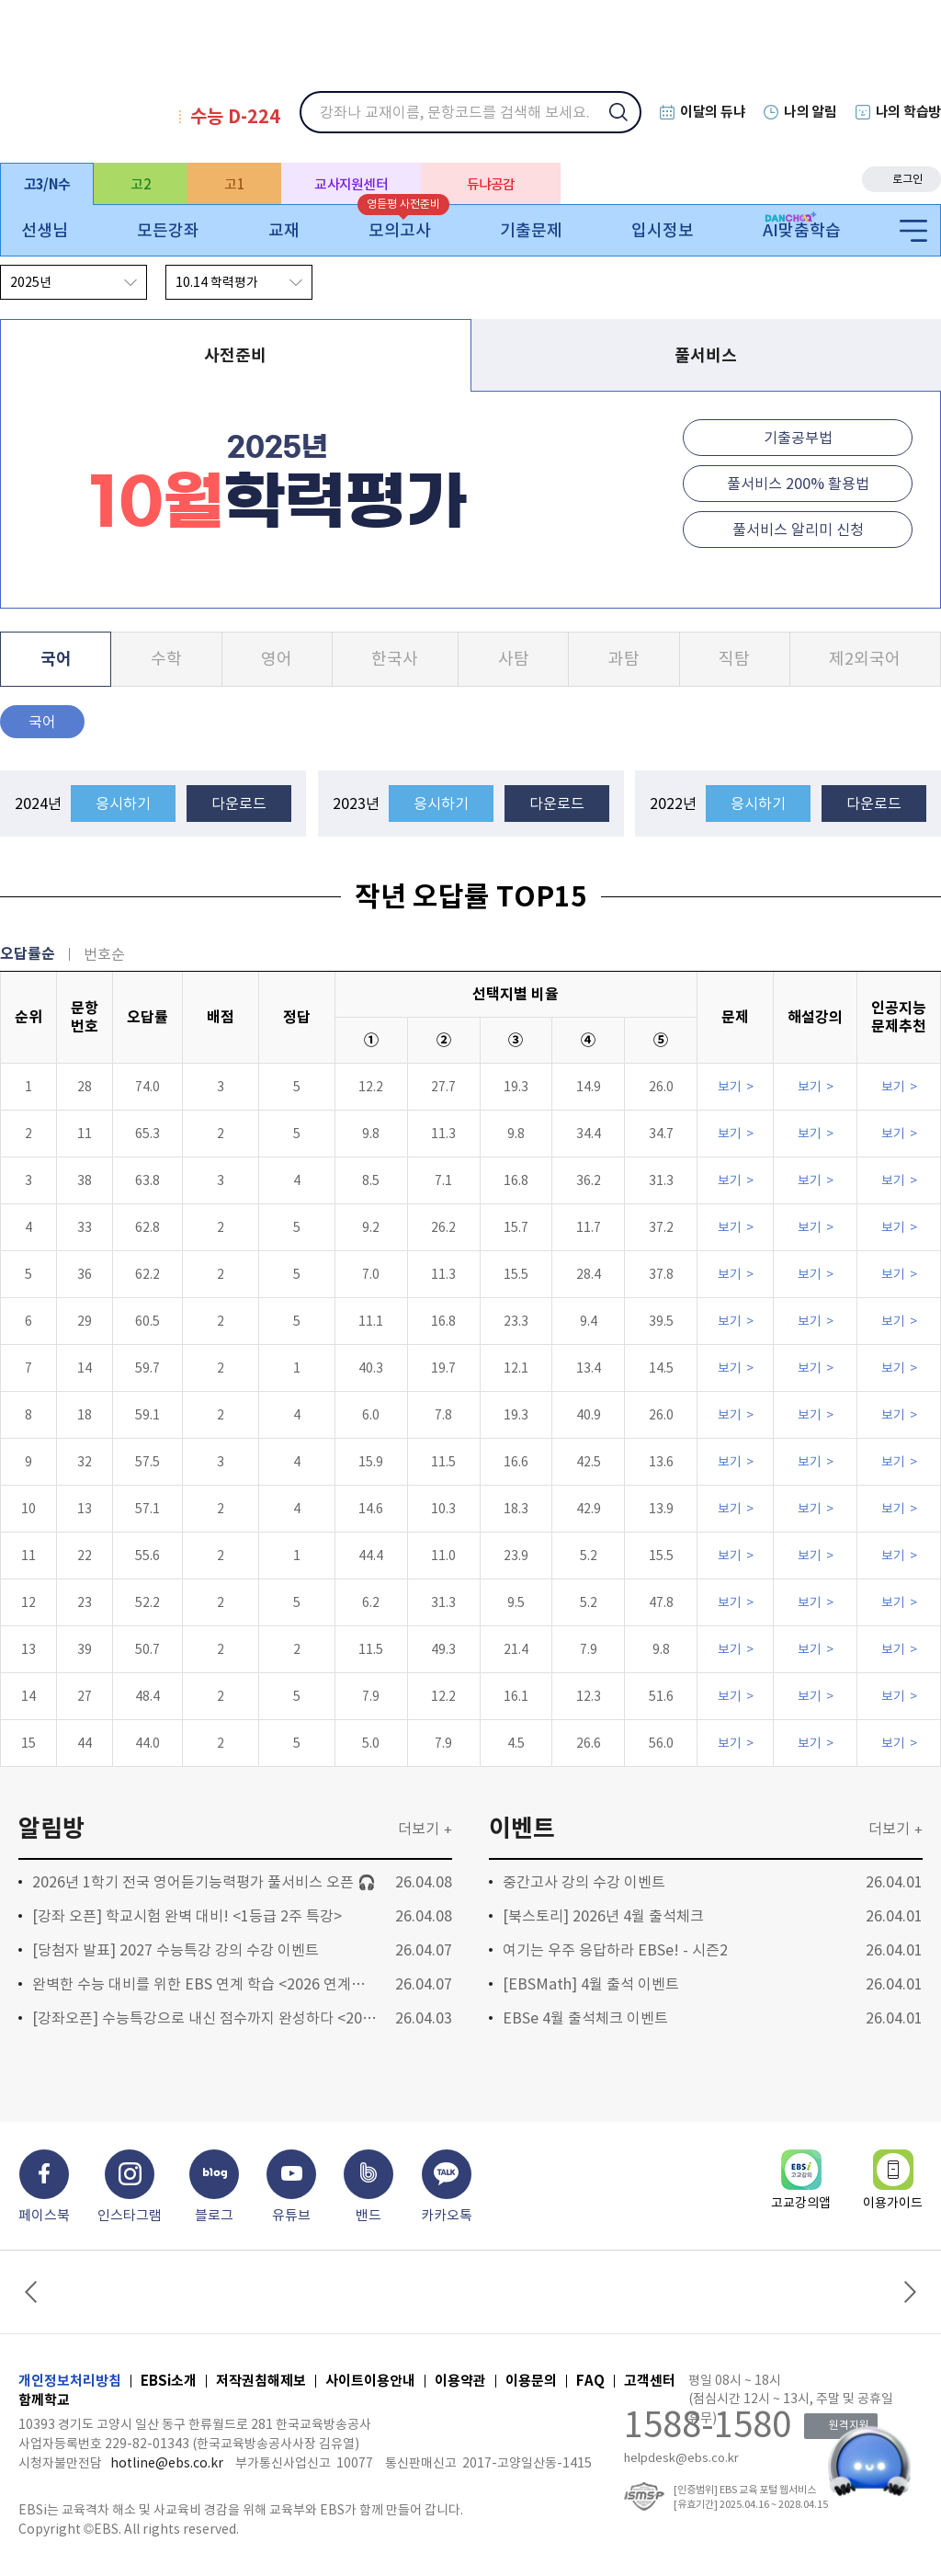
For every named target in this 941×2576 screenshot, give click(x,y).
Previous (33, 2292)
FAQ (590, 2380)
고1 (234, 184)
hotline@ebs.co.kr (166, 2463)
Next (908, 2292)
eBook (790, 179)
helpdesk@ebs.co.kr (681, 2458)
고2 (140, 184)
